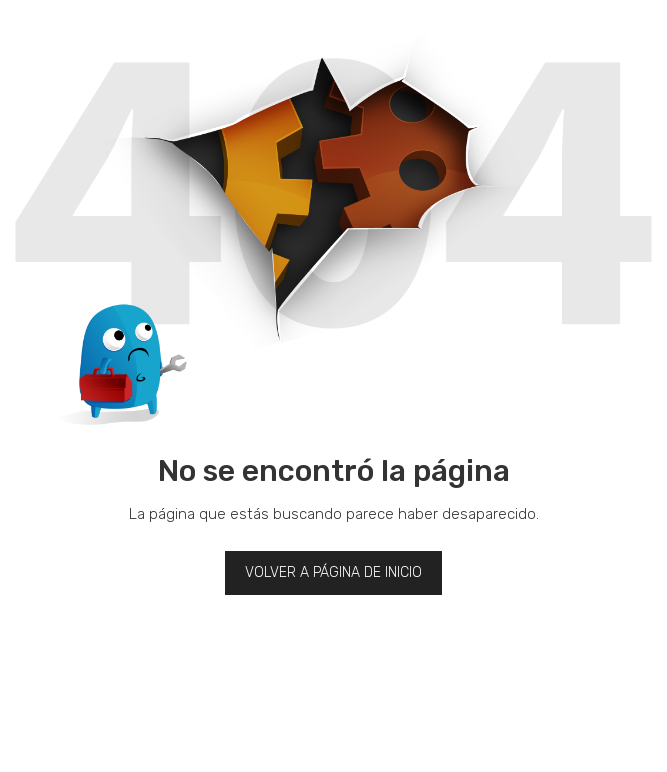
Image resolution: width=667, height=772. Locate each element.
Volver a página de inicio (333, 572)
